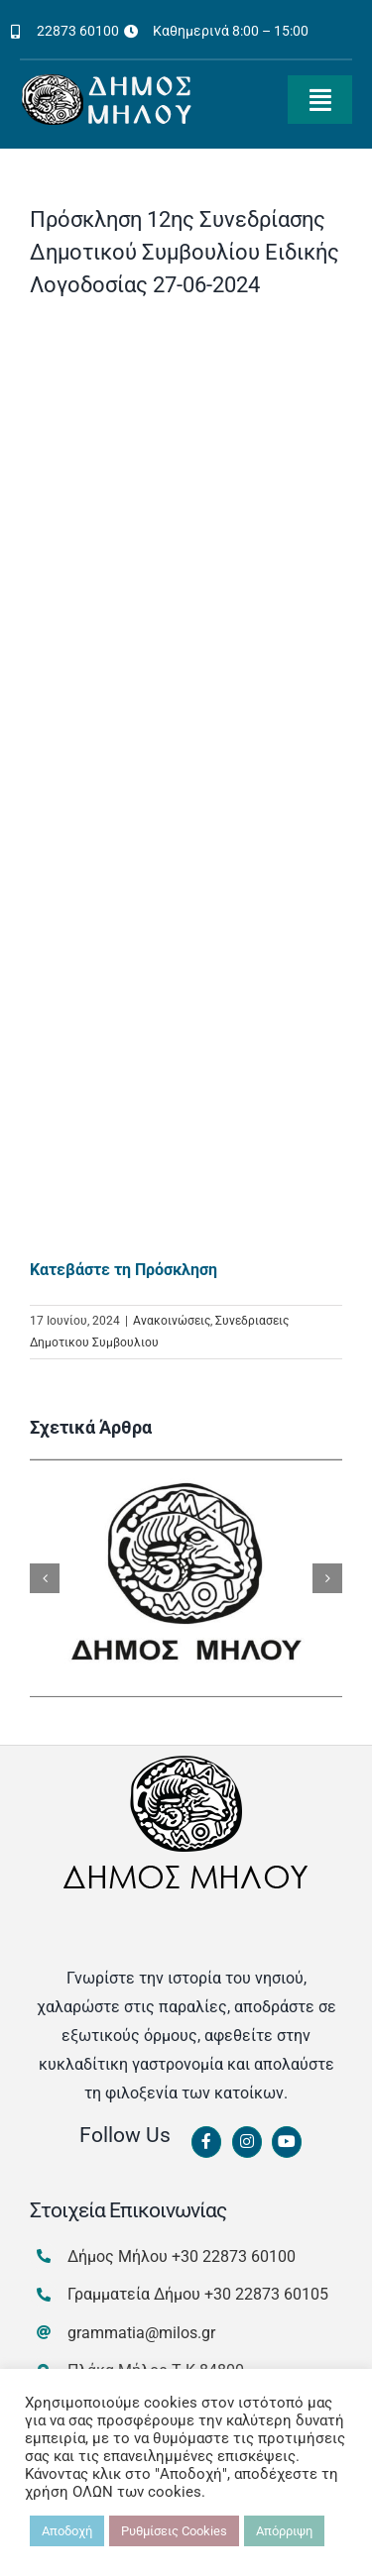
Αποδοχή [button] (67, 2530)
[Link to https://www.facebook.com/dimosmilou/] (206, 2142)
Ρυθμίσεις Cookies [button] (174, 2530)
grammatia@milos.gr (141, 2332)
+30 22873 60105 (266, 2294)
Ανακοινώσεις (171, 1321)
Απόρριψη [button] (284, 2530)
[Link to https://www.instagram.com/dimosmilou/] (247, 2142)
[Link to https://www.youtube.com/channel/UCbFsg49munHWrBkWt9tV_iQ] (287, 2142)
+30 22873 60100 (234, 2256)
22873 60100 (78, 31)
